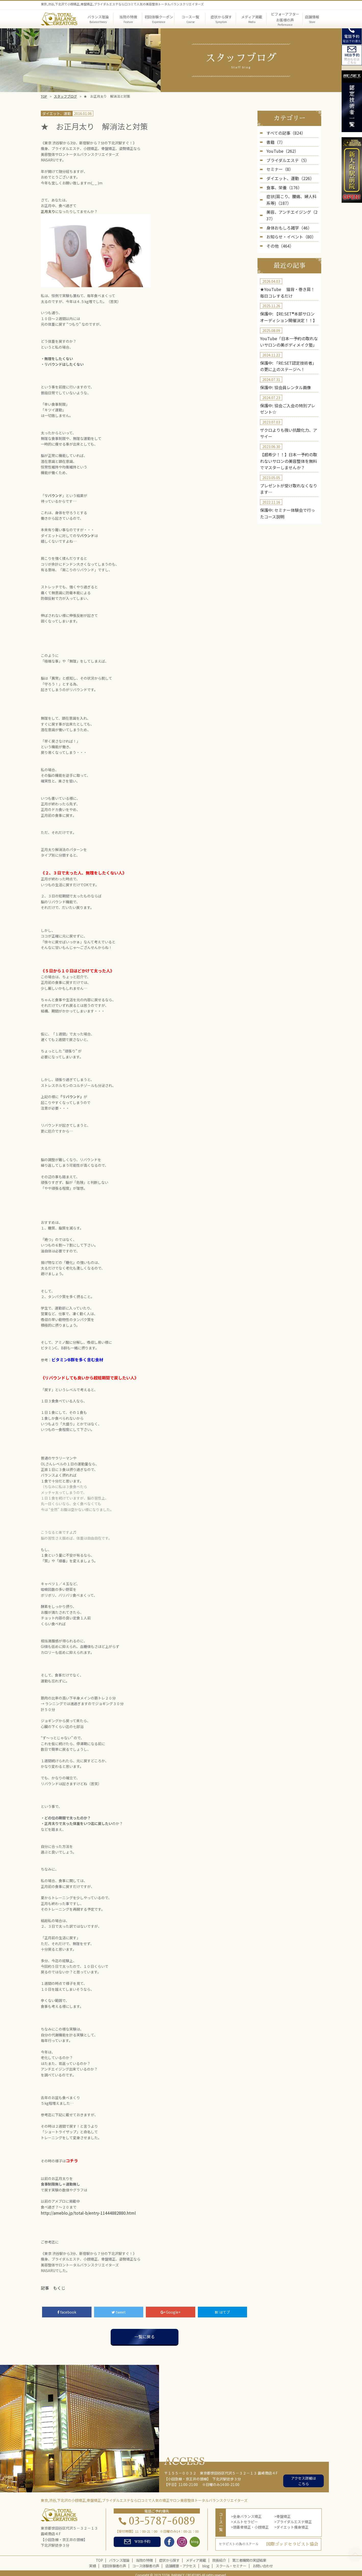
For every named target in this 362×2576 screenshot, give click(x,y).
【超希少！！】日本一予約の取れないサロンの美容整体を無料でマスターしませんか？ (288, 432)
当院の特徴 (144, 2556)
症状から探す (169, 2556)
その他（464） (278, 229)
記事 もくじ (51, 2285)
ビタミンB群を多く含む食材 (74, 1359)
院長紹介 (219, 2556)
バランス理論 (119, 2556)
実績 (92, 2562)
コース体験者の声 (145, 2562)
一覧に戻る (144, 2333)
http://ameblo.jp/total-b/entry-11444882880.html (83, 2211)
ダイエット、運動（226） (287, 173)
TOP (44, 96)
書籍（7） (274, 140)
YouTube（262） (280, 149)
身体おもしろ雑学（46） (286, 212)
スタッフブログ (65, 96)
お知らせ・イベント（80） (288, 220)
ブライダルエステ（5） (285, 157)
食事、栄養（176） (282, 182)
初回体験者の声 (114, 2562)
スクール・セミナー (231, 2562)
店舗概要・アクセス (180, 2562)
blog (205, 2562)
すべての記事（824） (283, 132)
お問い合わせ (263, 2562)
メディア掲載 (196, 2556)
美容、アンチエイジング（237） (292, 204)
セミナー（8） (278, 165)
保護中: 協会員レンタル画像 (282, 363)
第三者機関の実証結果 (249, 2556)
